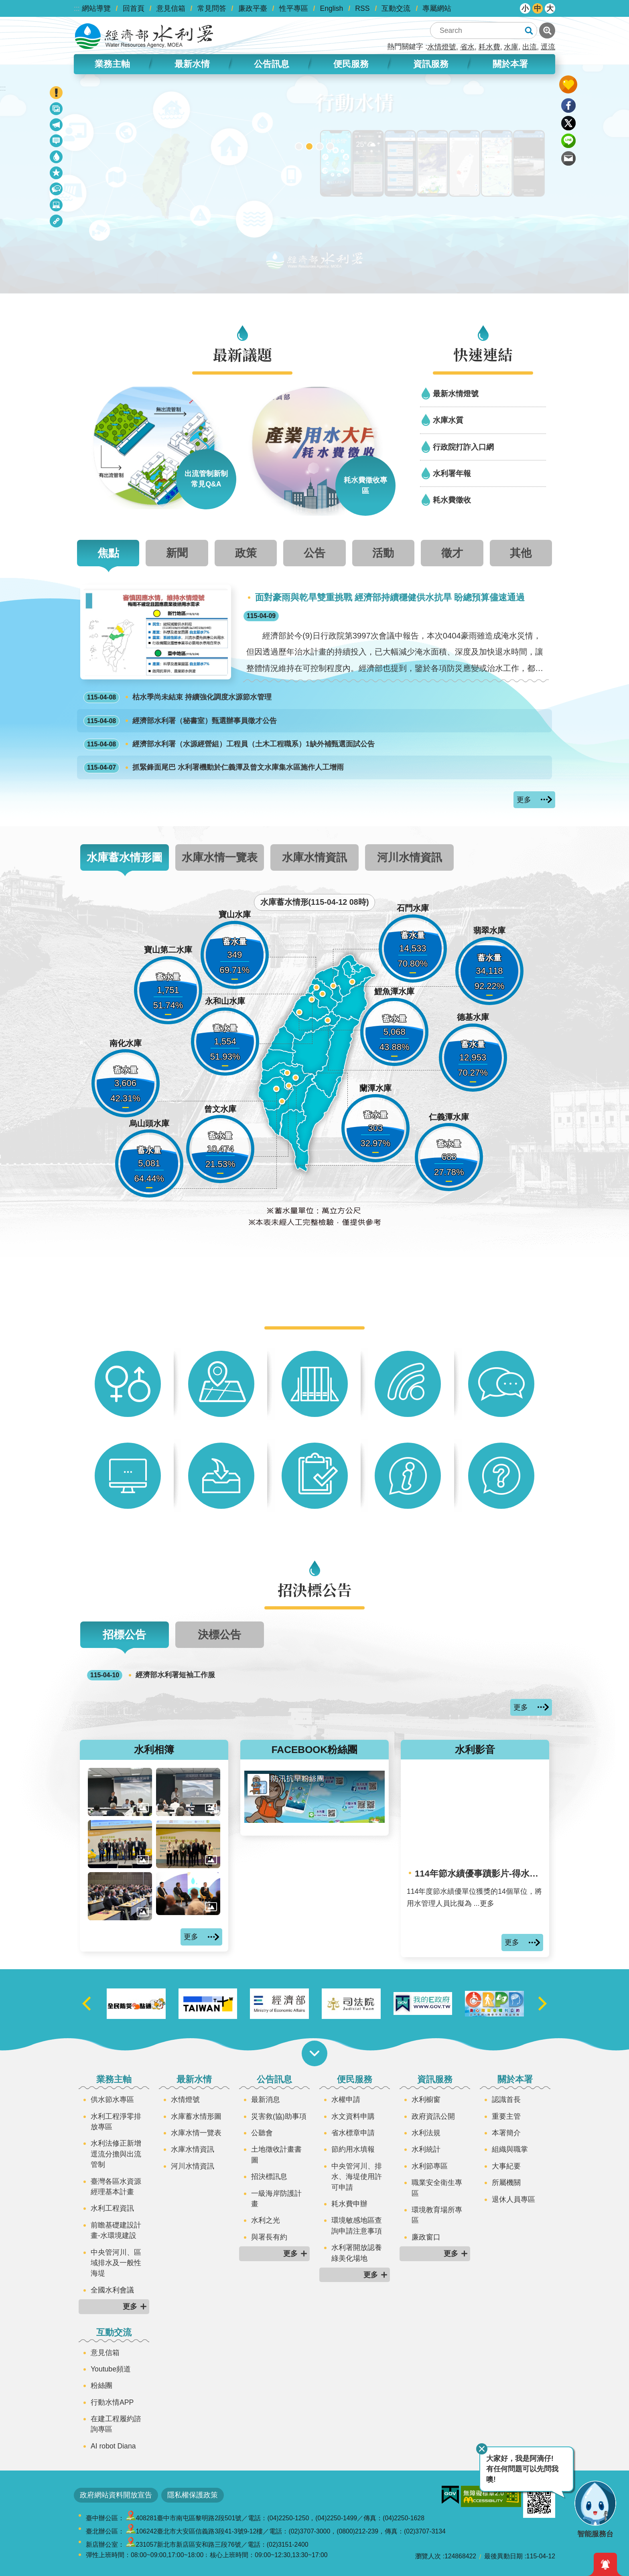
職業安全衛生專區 (437, 2188)
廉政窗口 (426, 2237)
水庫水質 (448, 419)
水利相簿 (154, 1749)
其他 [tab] (521, 553)
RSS (362, 8)
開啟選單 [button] (314, 2053)
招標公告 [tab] (124, 1634)
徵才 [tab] (452, 553)
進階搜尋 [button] (547, 30)
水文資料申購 (353, 2116)
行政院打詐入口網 (463, 446)
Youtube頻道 (111, 2369)
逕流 (548, 47)
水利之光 (265, 2220)
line (568, 141)
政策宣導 (56, 110)
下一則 (542, 2004)
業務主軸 (112, 64)
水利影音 (475, 1749)
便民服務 (351, 64)
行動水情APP (112, 2402)
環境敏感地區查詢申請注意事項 (356, 2225)
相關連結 (56, 222)
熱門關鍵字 (405, 47)
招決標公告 (56, 190)
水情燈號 (441, 47)
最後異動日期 (503, 2556)
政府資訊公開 (433, 2116)
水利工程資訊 (112, 2208)
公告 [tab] (314, 553)
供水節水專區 (112, 2100)
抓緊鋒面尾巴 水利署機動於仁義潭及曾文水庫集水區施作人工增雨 (213, 767)
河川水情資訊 (192, 2166)
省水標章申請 (353, 2133)
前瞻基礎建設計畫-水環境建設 (116, 2230)
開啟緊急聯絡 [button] (56, 92)
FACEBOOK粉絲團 (315, 1749)
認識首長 (506, 2100)
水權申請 (345, 2100)
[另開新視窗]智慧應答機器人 (320, 146)
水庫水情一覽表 (196, 2133)
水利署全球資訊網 (144, 36)
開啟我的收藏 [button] (568, 84)
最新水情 (192, 64)
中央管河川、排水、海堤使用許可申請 (356, 2176)
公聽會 (262, 2133)
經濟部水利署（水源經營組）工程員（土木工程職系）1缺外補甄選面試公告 (229, 744)
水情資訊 (56, 158)
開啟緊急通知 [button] (605, 2564)
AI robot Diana (113, 2446)
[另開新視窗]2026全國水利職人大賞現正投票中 (299, 146)
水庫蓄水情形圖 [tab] (124, 857)
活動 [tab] (383, 553)
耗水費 (489, 47)
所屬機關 (506, 2183)
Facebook (568, 105)
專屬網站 (436, 8)
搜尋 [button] (529, 30)
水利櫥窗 (426, 2100)
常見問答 (211, 8)
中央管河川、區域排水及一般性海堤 (116, 2263)
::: (77, 8)
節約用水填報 (353, 2149)
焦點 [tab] (108, 553)
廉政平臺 (252, 8)
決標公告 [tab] (219, 1634)
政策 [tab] (246, 553)
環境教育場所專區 (437, 2215)
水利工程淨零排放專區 (116, 2121)
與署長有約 (269, 2237)
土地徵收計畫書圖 (276, 2154)
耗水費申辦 (349, 2204)
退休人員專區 (513, 2199)
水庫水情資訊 (192, 2149)
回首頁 (133, 8)
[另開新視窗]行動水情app (309, 146)
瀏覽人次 (428, 2556)
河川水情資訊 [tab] (409, 857)
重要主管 (506, 2116)
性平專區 (293, 8)
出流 (529, 47)
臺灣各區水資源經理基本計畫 (116, 2186)
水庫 (511, 47)
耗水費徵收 (452, 499)
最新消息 (56, 142)
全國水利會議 (112, 2290)
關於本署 (510, 64)
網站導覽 (96, 8)
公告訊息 (271, 64)
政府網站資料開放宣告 (116, 2495)
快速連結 (483, 354)
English (331, 8)
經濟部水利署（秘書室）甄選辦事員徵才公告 (180, 721)
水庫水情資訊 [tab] (314, 857)
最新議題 (56, 126)
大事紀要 (506, 2166)
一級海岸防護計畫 (276, 2198)
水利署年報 (452, 473)
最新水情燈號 (456, 393)
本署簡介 (506, 2133)
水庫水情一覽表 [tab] (220, 857)
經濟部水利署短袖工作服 (151, 1675)
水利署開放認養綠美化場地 (356, 2253)
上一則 (86, 2004)
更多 (524, 800)
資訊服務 (430, 64)
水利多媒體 (56, 206)
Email (568, 158)
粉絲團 (101, 2385)
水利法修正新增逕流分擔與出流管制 (116, 2154)
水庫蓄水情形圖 (196, 2116)
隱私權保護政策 (192, 2495)
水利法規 (426, 2133)
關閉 (481, 2448)
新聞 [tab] (177, 553)
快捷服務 (56, 174)
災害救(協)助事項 (278, 2116)
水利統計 (426, 2149)
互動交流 (395, 8)
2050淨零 (330, 146)
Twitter (568, 123)
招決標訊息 (269, 2177)
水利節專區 (430, 2166)
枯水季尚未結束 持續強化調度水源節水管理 (177, 697)
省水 (467, 47)
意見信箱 (170, 8)
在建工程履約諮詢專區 (116, 2424)
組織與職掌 (510, 2149)
